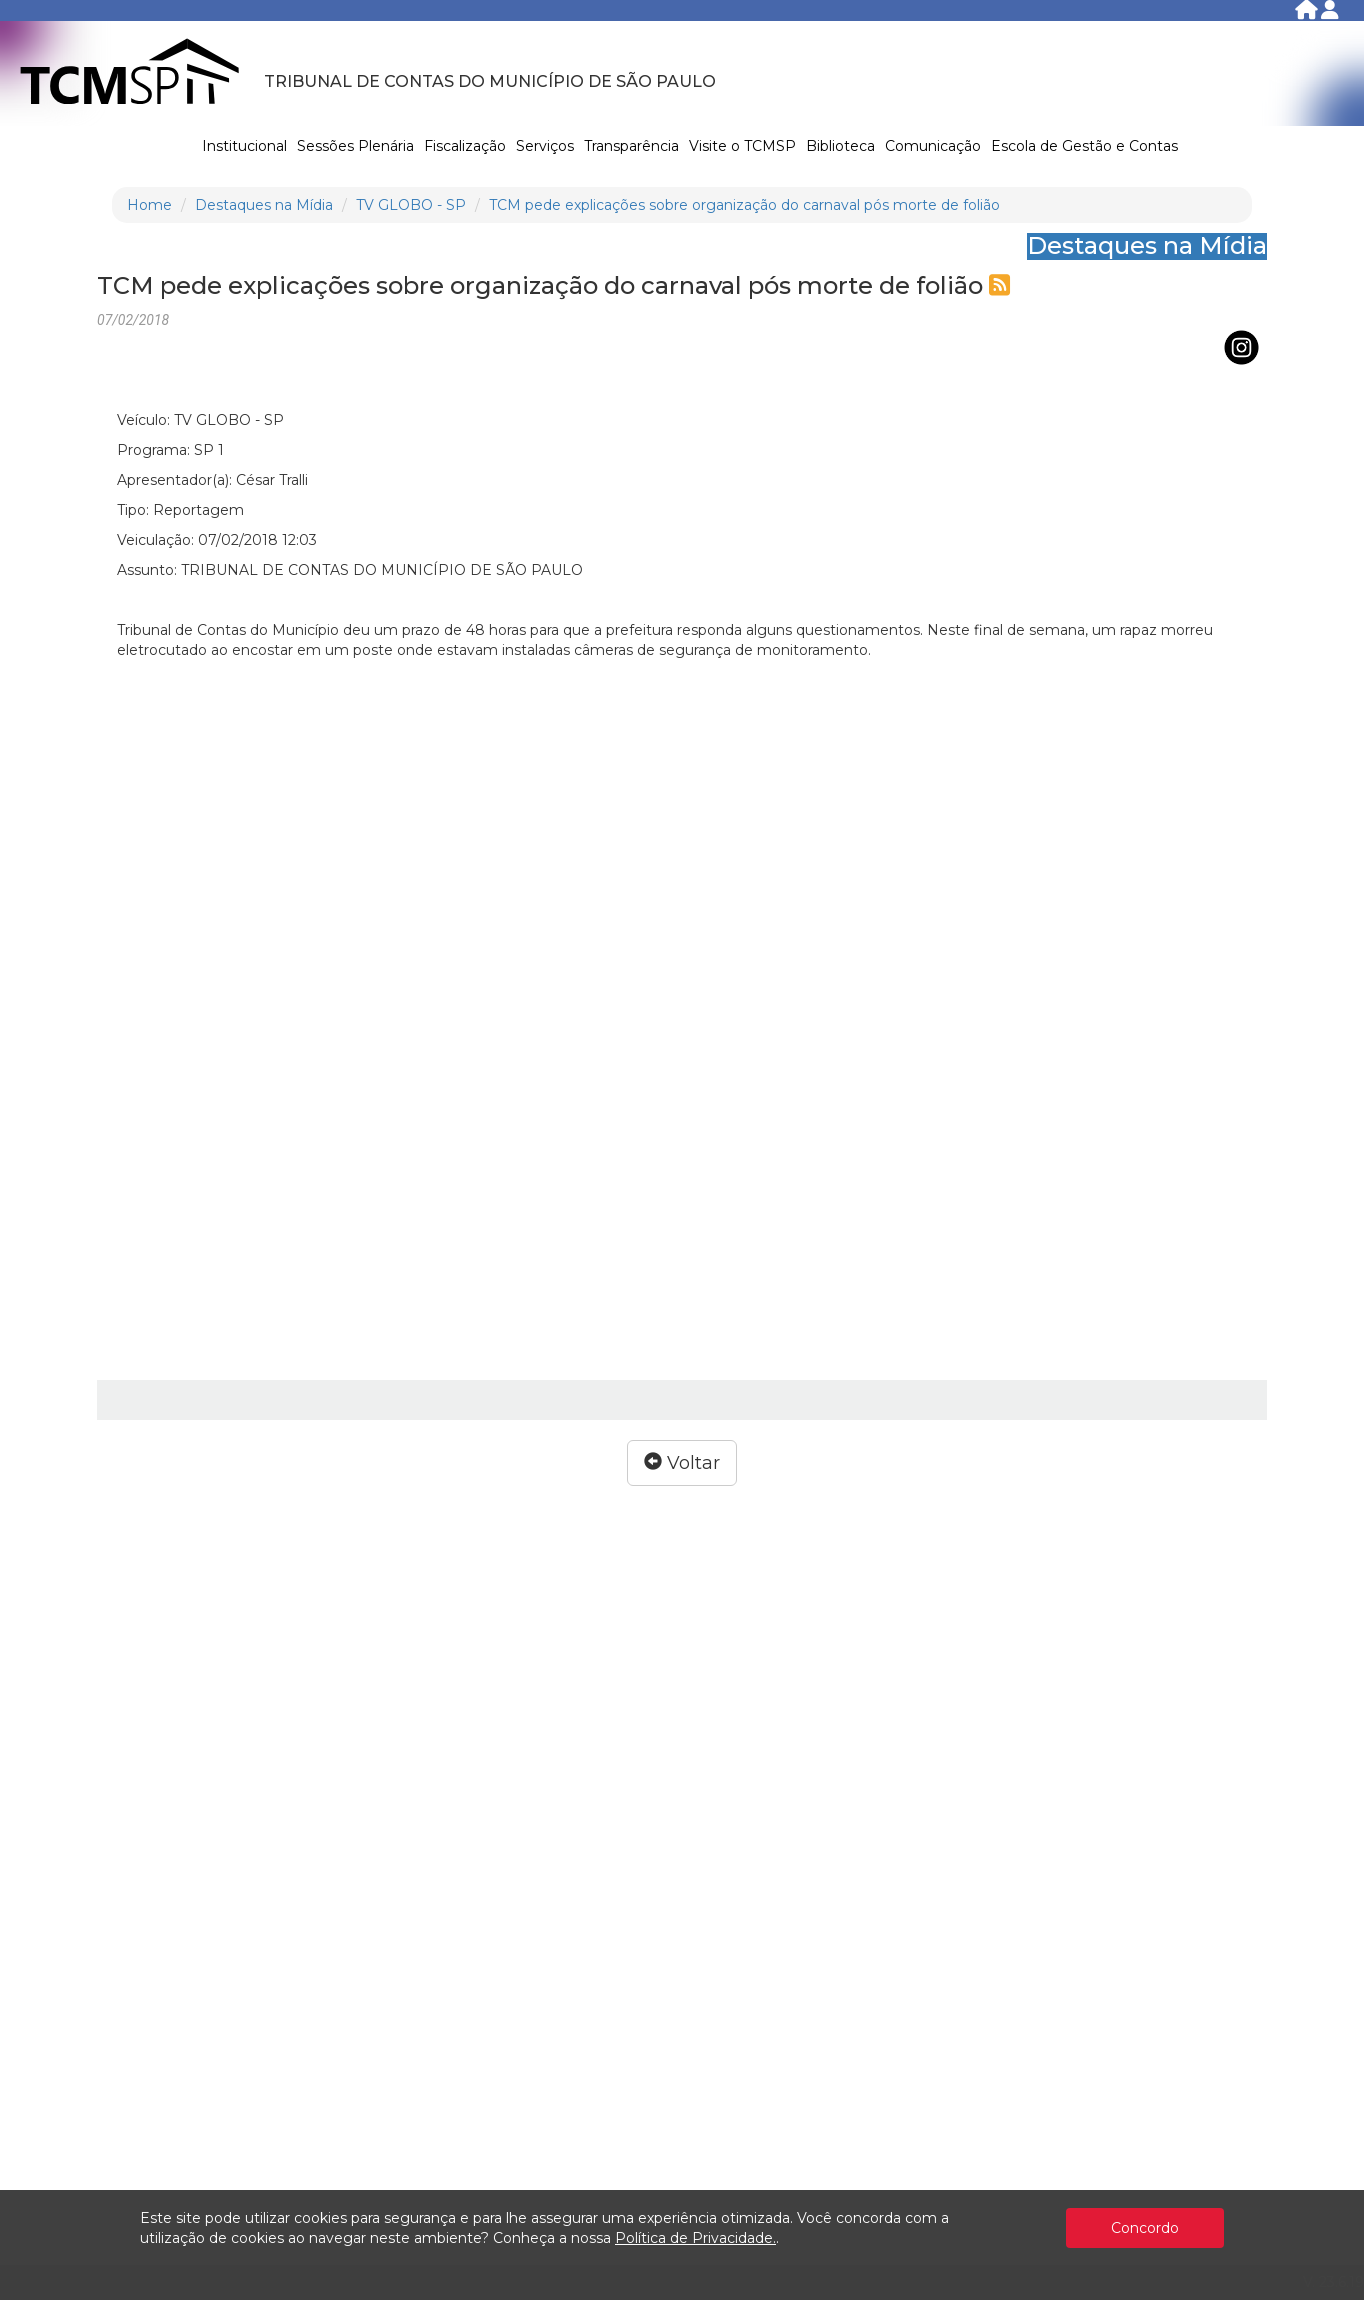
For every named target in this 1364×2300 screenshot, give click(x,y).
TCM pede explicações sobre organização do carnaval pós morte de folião (744, 205)
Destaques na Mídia (264, 205)
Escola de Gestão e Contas (1084, 146)
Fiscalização (465, 146)
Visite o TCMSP (742, 146)
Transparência (631, 146)
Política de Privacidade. (695, 2238)
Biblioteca (840, 146)
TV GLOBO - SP (411, 205)
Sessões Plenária (355, 146)
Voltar (682, 1463)
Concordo (1145, 2228)
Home (149, 205)
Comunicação (933, 146)
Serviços (545, 146)
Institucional (244, 146)
